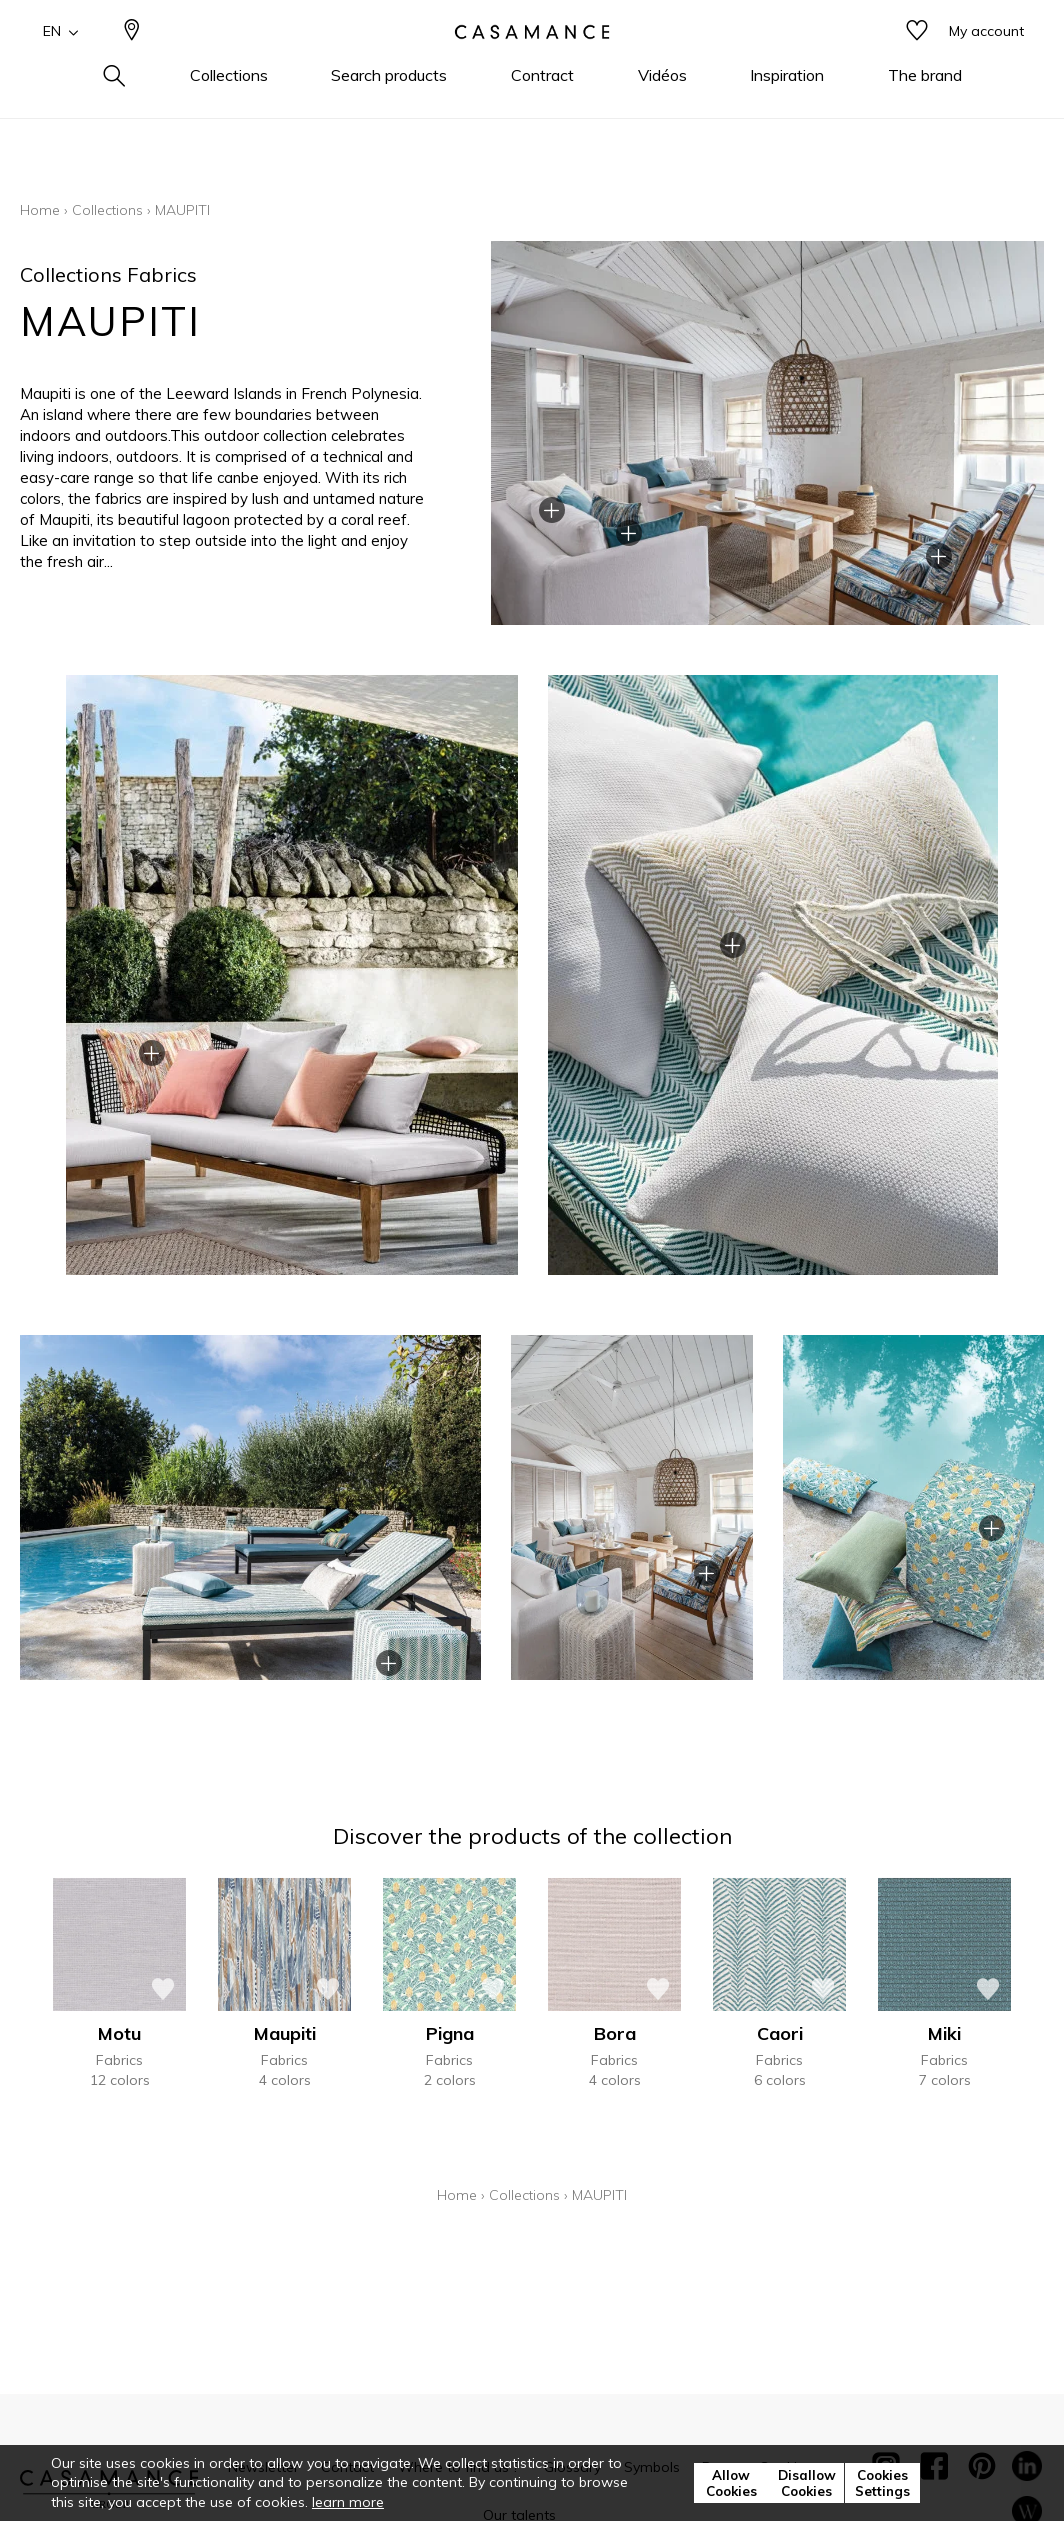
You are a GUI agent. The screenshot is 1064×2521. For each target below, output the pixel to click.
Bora (615, 2033)
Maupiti (285, 2033)
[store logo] (532, 63)
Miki (944, 2033)
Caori (780, 2033)
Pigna (450, 2033)
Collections (107, 210)
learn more (348, 2502)
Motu (119, 2033)
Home (40, 210)
